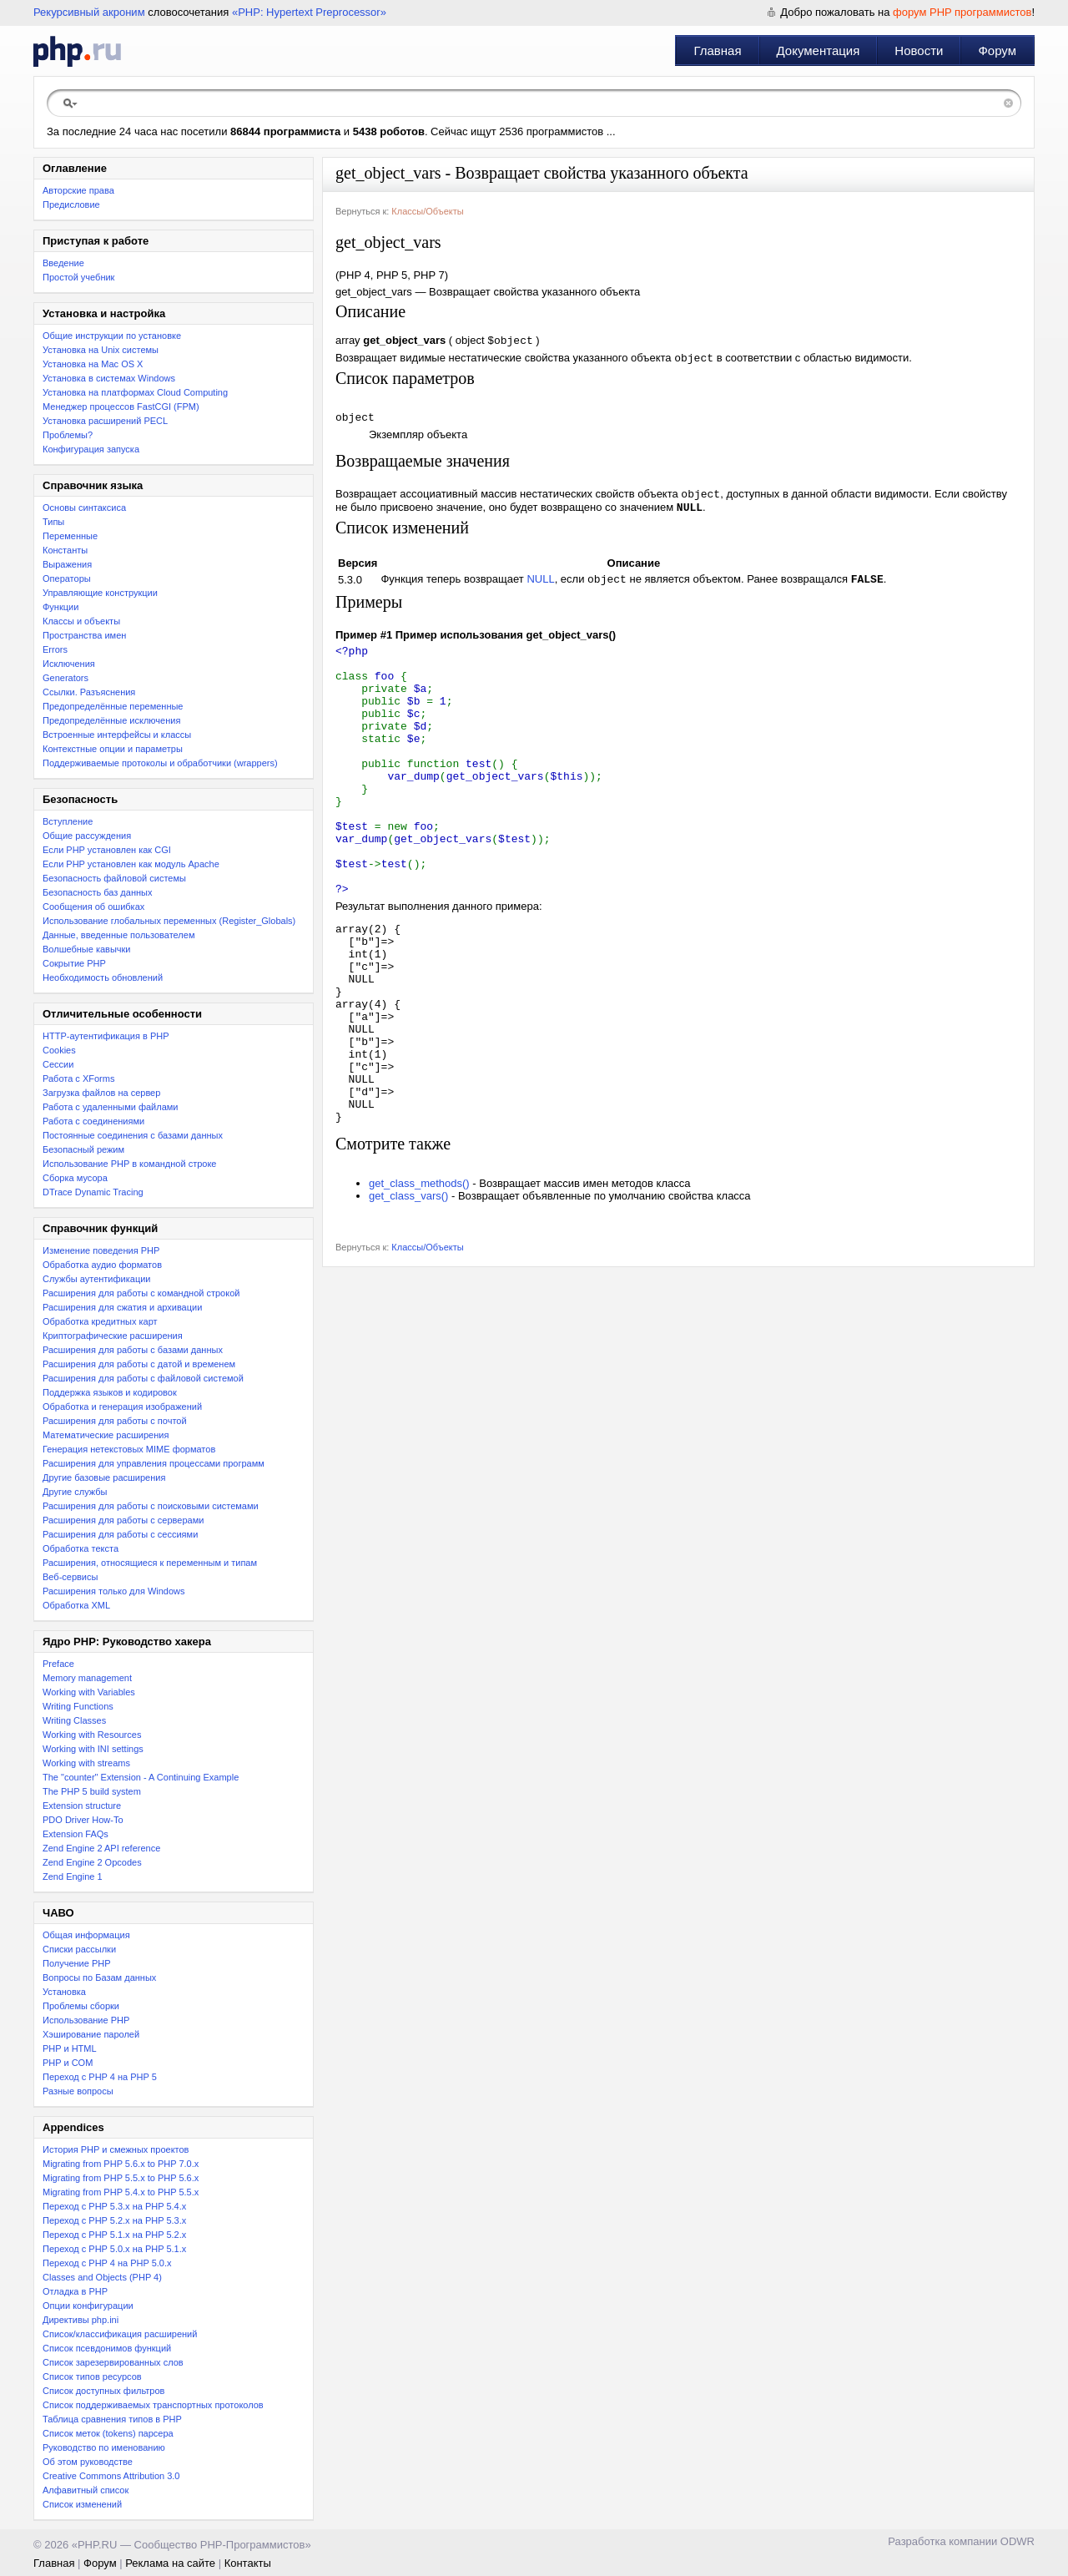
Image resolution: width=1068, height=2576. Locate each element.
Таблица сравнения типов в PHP (112, 2419)
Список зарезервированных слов (113, 2362)
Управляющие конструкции (100, 593)
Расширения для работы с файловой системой (143, 1378)
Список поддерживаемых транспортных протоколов (153, 2405)
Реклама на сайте (170, 2563)
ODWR (1017, 2541)
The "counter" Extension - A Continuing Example (141, 1777)
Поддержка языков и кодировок (110, 1392)
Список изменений (82, 2504)
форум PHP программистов (962, 12)
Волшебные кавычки (87, 949)
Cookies (59, 1050)
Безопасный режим (83, 1149)
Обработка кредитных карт (100, 1321)
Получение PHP (77, 1963)
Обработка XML (76, 1605)
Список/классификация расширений (120, 2334)
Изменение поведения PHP (101, 1250)
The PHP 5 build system (92, 1791)
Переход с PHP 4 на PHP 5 (100, 2077)
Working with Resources (92, 1735)
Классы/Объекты (427, 211)
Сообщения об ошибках (93, 907)
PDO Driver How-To (83, 1820)
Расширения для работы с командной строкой (141, 1293)
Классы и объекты (81, 621)
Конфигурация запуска (91, 449)
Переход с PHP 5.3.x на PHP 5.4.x (114, 2206)
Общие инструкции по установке (112, 336)
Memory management (87, 1678)
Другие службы (75, 1492)
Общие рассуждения (87, 836)
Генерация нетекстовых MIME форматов (129, 1449)
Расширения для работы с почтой (115, 1421)
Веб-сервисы (70, 1577)
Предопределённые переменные (113, 706)
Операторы (67, 578)
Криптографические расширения (113, 1336)
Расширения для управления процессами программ (153, 1463)
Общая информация (86, 1935)
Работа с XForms (78, 1078)
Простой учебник (78, 277)
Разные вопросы (78, 2091)
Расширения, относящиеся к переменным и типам (150, 1563)
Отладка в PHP (75, 2291)
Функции (60, 607)
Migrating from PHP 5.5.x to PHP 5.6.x (121, 2178)
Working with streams (86, 1763)
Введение (63, 263)
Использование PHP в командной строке (129, 1164)
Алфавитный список (85, 2490)
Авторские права (78, 190)
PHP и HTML (70, 2048)
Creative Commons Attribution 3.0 (111, 2476)
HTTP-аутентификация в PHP (106, 1036)
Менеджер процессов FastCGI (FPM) (121, 407)
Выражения (67, 564)
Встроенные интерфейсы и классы (117, 735)
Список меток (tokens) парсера (108, 2433)
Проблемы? (68, 435)
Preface (58, 1664)
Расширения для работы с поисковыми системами (151, 1506)
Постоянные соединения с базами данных (133, 1135)
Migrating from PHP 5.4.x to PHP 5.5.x (121, 2192)
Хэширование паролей (91, 2034)
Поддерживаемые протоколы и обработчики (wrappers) (160, 763)
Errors (55, 649)
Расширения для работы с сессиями (120, 1534)
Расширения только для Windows (114, 1591)
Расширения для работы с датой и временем (139, 1364)
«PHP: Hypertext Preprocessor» (309, 12)
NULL (540, 589)
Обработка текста (80, 1548)
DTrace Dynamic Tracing (93, 1192)
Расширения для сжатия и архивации (122, 1307)
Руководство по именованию (104, 2447)
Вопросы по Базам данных (99, 1977)
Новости (918, 50)
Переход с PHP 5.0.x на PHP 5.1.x (114, 2249)
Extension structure (82, 1806)
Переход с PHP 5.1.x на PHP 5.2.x (114, 2235)
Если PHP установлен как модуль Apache (131, 864)
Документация (818, 50)
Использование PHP (86, 2020)
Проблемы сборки (81, 2006)
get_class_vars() (408, 1297)
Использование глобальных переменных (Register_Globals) (169, 921)
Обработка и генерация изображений (122, 1407)
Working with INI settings (93, 1749)
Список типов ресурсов (92, 2376)
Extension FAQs (75, 1834)
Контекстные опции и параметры (113, 749)
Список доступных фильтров (103, 2391)
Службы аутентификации (96, 1279)
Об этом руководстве (88, 2462)
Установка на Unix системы (101, 350)
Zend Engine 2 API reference (101, 1848)
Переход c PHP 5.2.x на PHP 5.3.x (114, 2220)
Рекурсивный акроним (89, 12)
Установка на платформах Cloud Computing (135, 392)
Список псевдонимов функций (107, 2348)
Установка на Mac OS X (93, 364)
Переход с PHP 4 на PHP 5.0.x (107, 2263)
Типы (53, 522)
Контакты (247, 2563)
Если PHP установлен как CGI (107, 850)
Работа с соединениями (93, 1121)
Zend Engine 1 (73, 1876)
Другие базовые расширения (104, 1477)
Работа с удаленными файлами (111, 1107)
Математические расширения (106, 1435)
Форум (997, 50)
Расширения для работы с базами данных (133, 1350)
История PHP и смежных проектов (116, 2149)
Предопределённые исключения (111, 720)
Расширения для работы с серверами (123, 1520)
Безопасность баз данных (97, 892)
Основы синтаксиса (84, 508)
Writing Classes (74, 1720)
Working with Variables (89, 1692)
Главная (717, 50)
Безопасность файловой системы (114, 878)
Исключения (69, 664)
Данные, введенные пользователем (118, 935)
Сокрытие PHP (74, 963)
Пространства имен (84, 635)
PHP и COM (68, 2063)
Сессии (58, 1064)
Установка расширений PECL (105, 421)
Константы (65, 550)
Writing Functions (78, 1706)
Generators (65, 678)
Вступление (68, 821)
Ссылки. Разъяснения (89, 692)
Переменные (70, 536)
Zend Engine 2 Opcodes (92, 1862)
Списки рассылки (79, 1949)
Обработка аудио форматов (102, 1265)
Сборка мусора (75, 1178)
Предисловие (71, 205)
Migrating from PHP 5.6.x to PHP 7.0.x (121, 2164)
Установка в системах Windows (109, 378)
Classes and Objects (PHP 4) (102, 2277)
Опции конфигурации (88, 2306)
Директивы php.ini (80, 2320)
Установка (64, 1992)
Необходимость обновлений (103, 977)
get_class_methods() (419, 1284)
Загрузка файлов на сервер (101, 1093)
